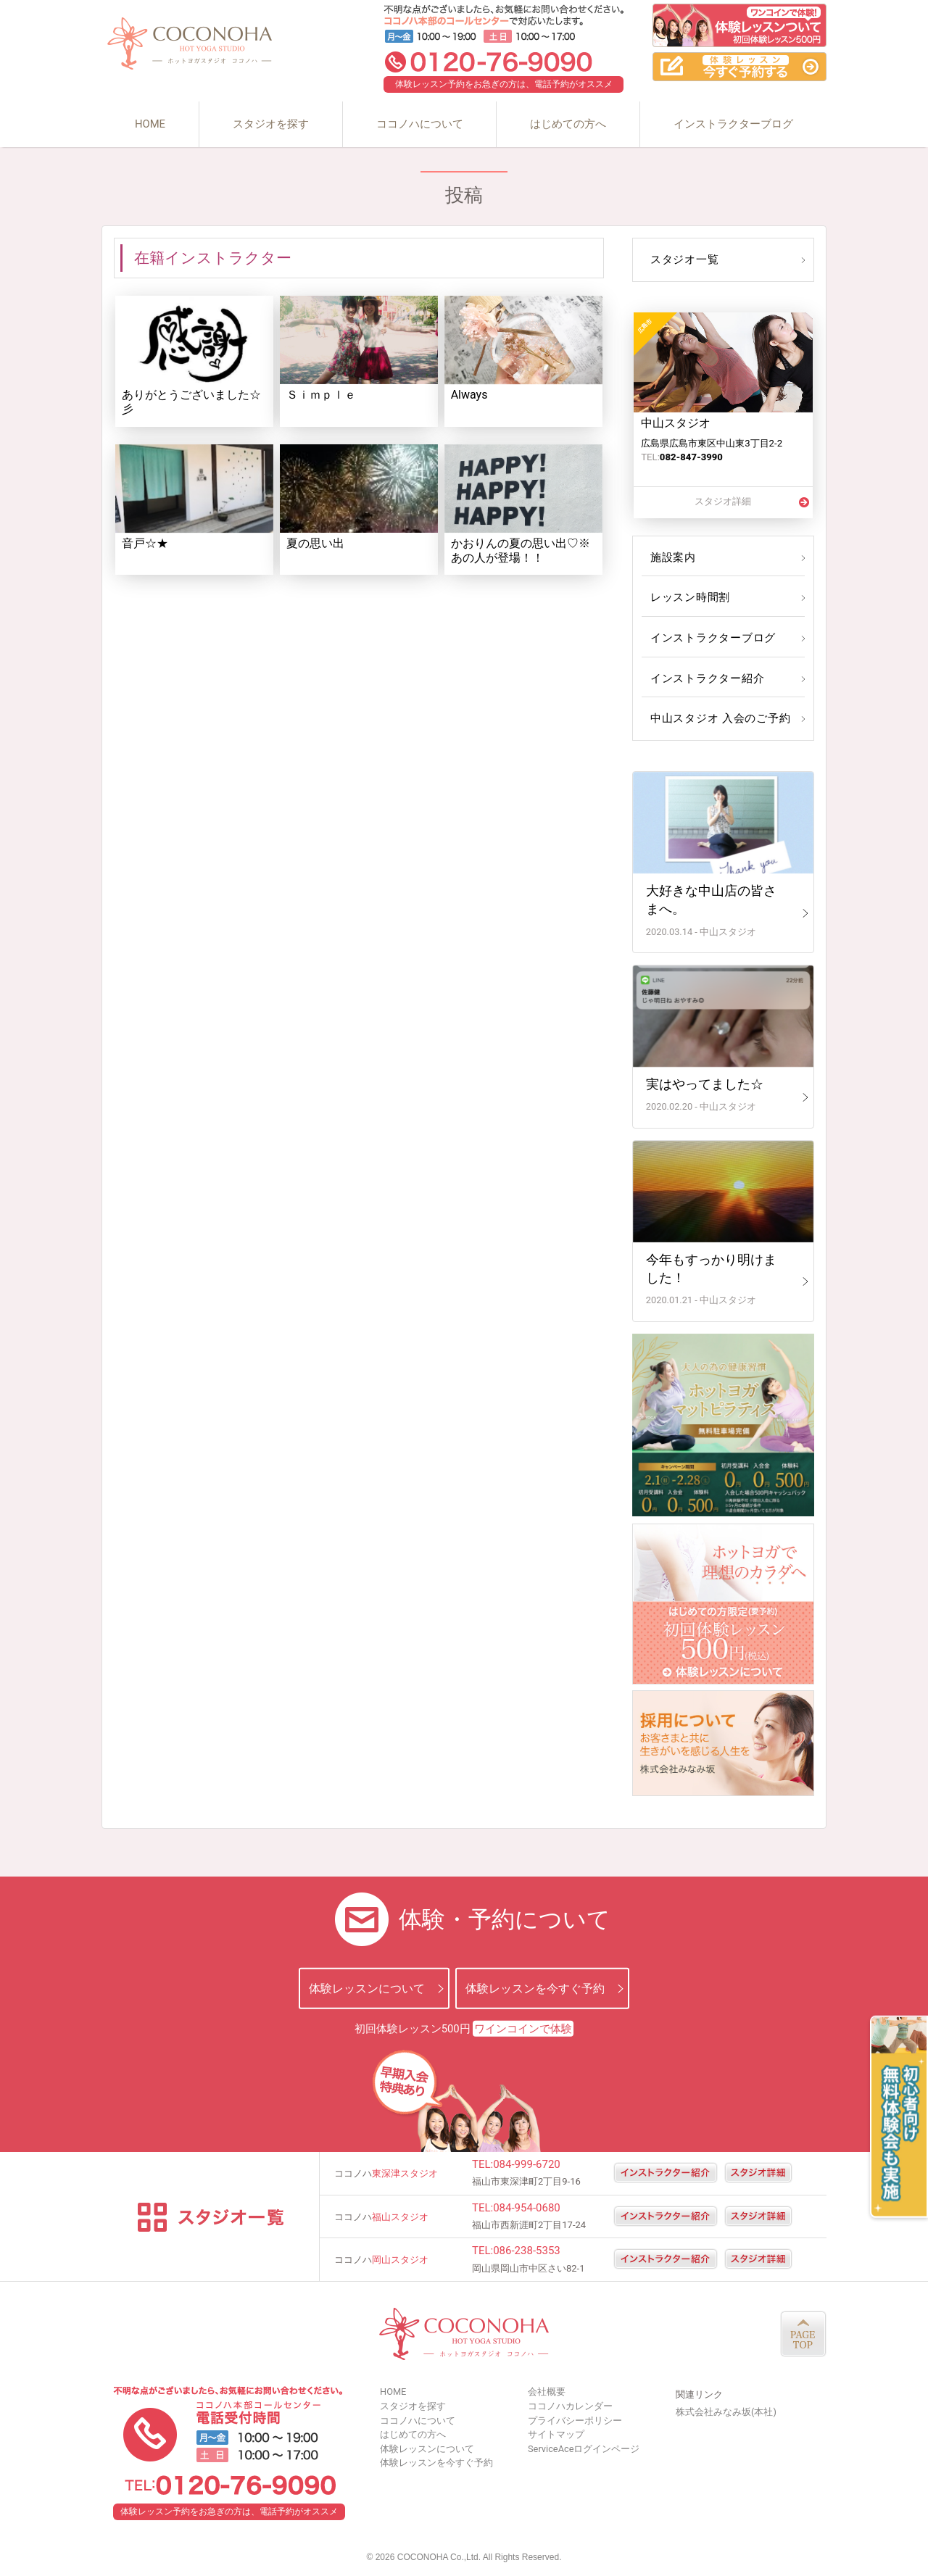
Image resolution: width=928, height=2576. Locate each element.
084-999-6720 (526, 2164)
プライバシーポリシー (575, 2420)
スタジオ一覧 (683, 259)
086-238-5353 (526, 2250)
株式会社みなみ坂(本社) (726, 2411)
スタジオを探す (271, 123)
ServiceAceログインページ (583, 2448)
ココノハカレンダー (570, 2406)
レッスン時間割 (688, 597)
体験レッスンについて (367, 1988)
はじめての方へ (568, 123)
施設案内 (672, 557)
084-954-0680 (526, 2207)
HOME (150, 123)
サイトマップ (556, 2434)
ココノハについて (419, 123)
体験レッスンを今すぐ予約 (535, 1988)
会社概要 (547, 2391)
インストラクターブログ (733, 123)
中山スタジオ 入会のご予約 (717, 718)
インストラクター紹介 (704, 678)
